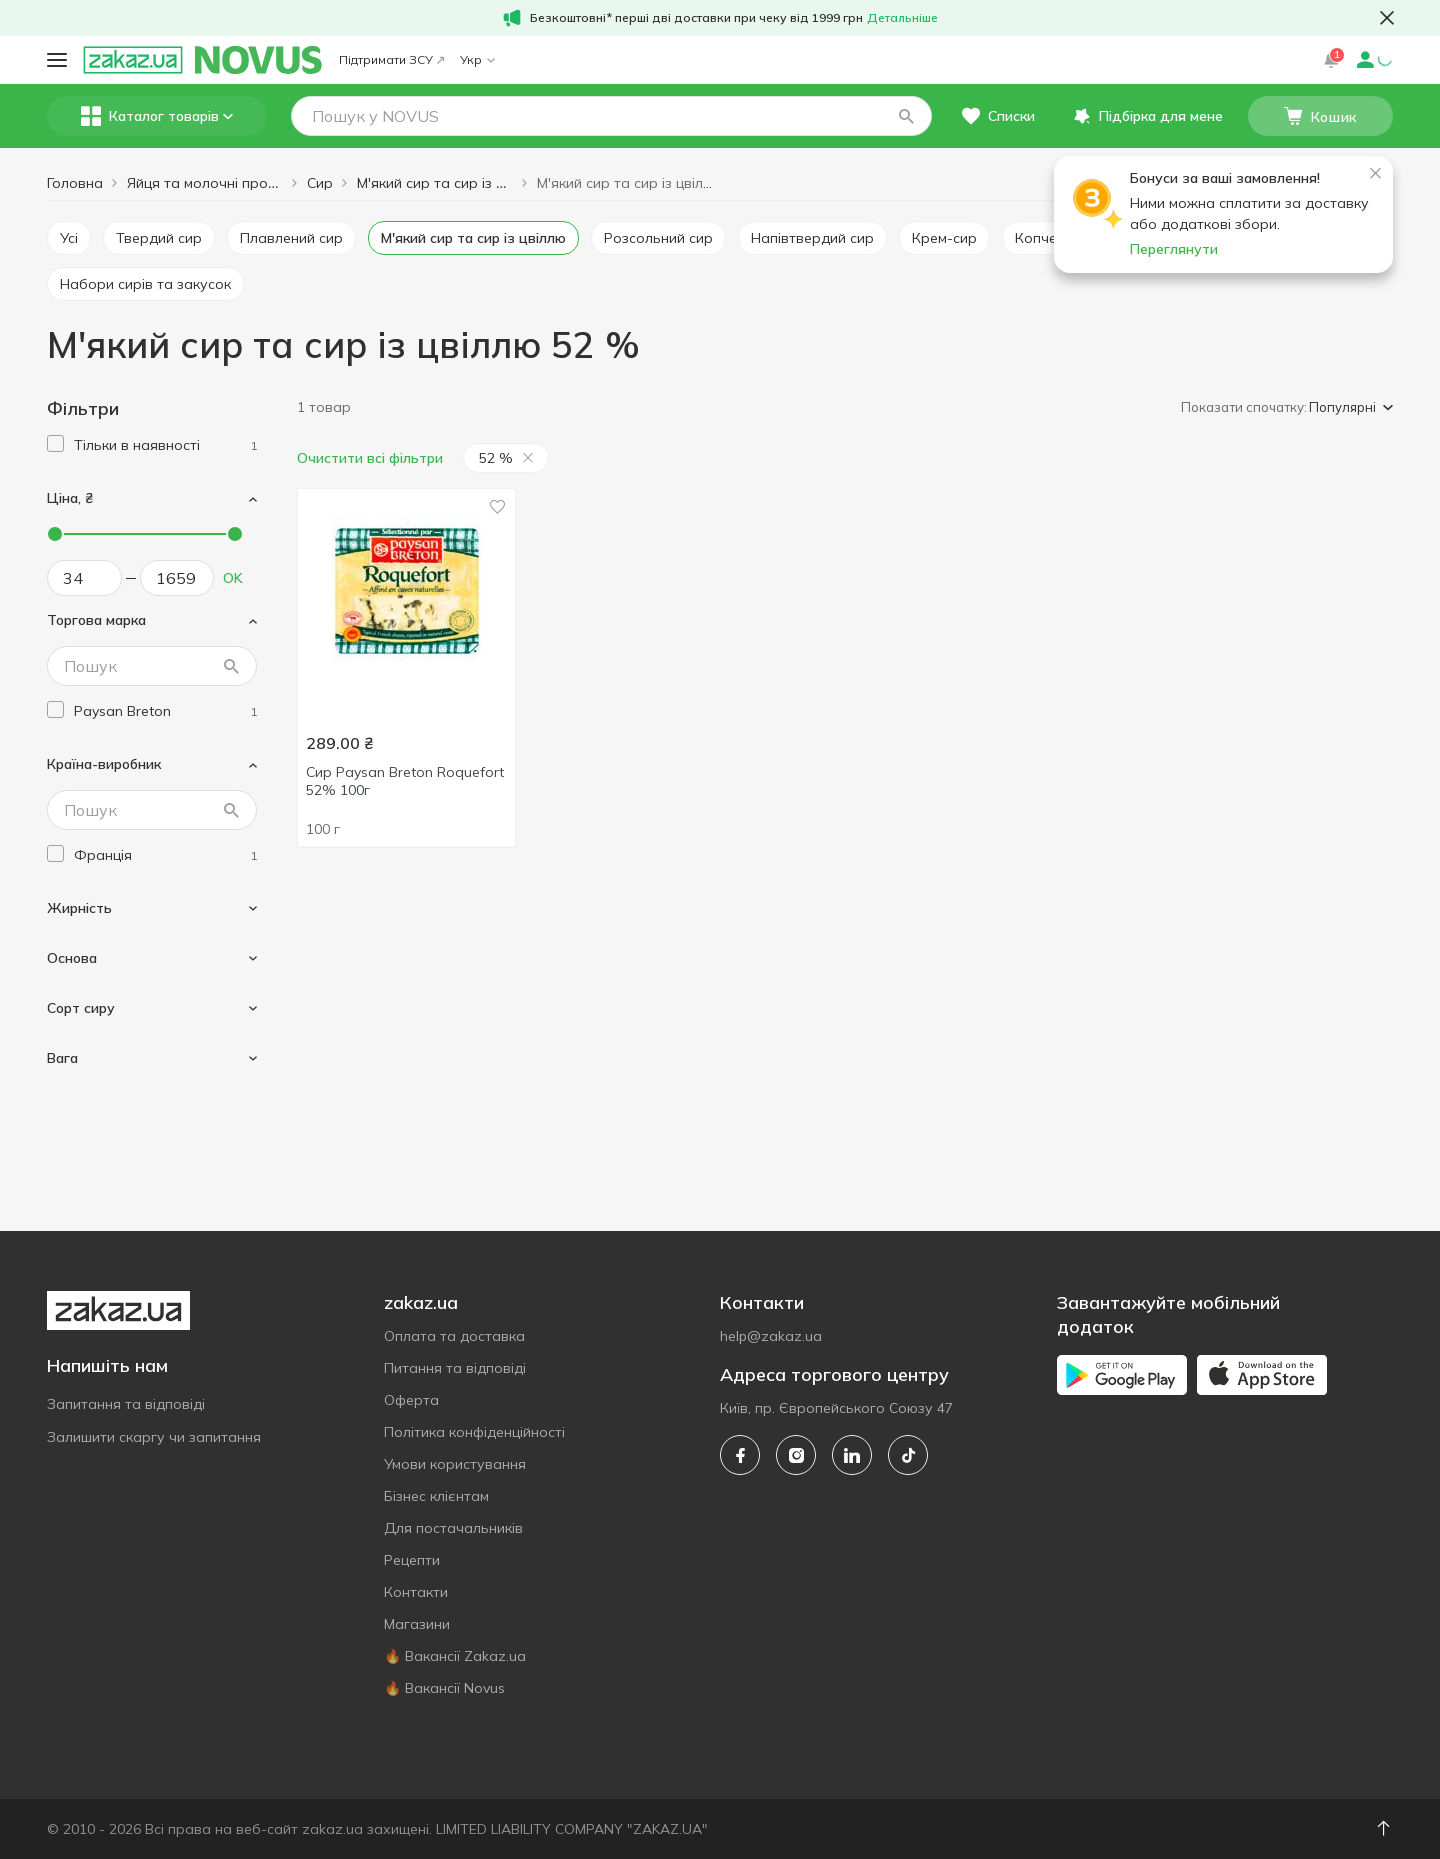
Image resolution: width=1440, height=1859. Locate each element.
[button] (906, 116)
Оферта (411, 1400)
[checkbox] (55, 443)
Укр (477, 59)
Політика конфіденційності (474, 1432)
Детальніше (902, 17)
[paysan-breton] (165, 711)
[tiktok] (908, 1455)
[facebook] (740, 1455)
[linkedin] (852, 1455)
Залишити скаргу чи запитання (154, 1437)
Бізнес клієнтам (436, 1496)
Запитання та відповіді (126, 1404)
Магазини (417, 1624)
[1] (165, 445)
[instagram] (796, 1455)
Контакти (416, 1592)
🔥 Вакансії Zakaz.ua (455, 1656)
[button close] (1387, 18)
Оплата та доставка (454, 1336)
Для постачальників (453, 1528)
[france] (165, 855)
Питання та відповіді (455, 1368)
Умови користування (455, 1464)
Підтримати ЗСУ (391, 59)
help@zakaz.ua (771, 1336)
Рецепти (412, 1560)
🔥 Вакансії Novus (444, 1688)
